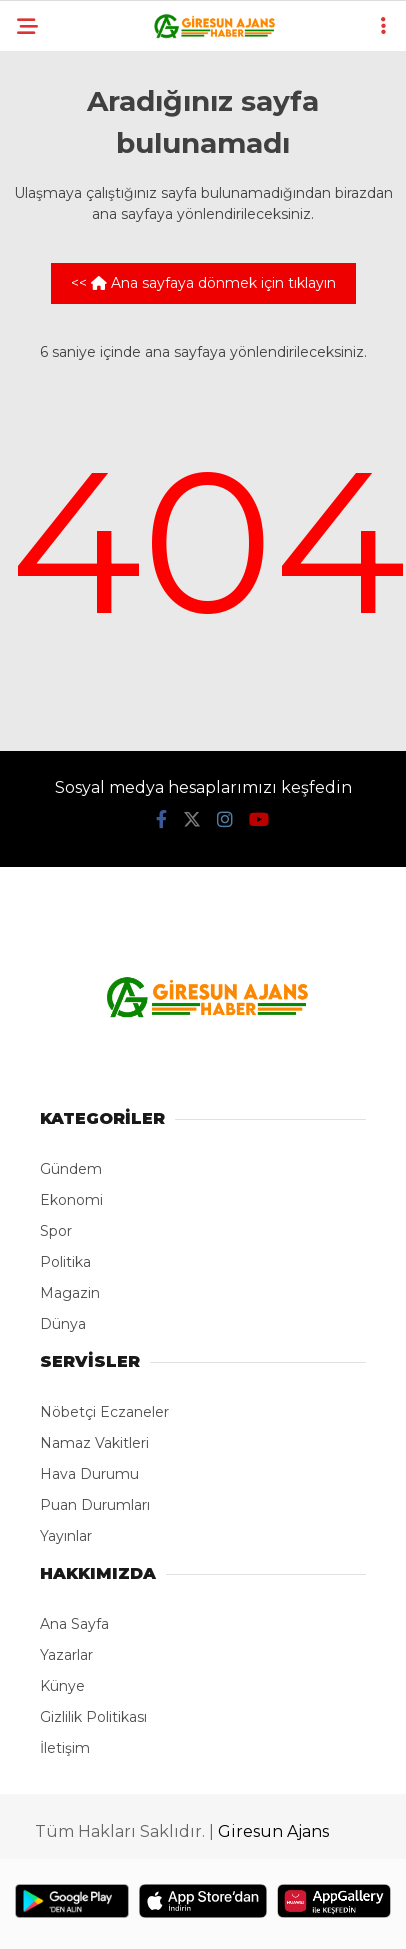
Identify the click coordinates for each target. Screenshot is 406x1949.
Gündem (71, 1169)
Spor (56, 1231)
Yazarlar (66, 1655)
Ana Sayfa (74, 1624)
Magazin (70, 1293)
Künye (62, 1686)
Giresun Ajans (273, 1831)
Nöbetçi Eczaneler (104, 1412)
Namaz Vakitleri (94, 1443)
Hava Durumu (89, 1474)
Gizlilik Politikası (93, 1717)
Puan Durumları (95, 1505)
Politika (65, 1262)
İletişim (65, 1748)
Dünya (63, 1324)
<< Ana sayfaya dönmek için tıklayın (203, 283)
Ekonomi (71, 1200)
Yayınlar (66, 1536)
